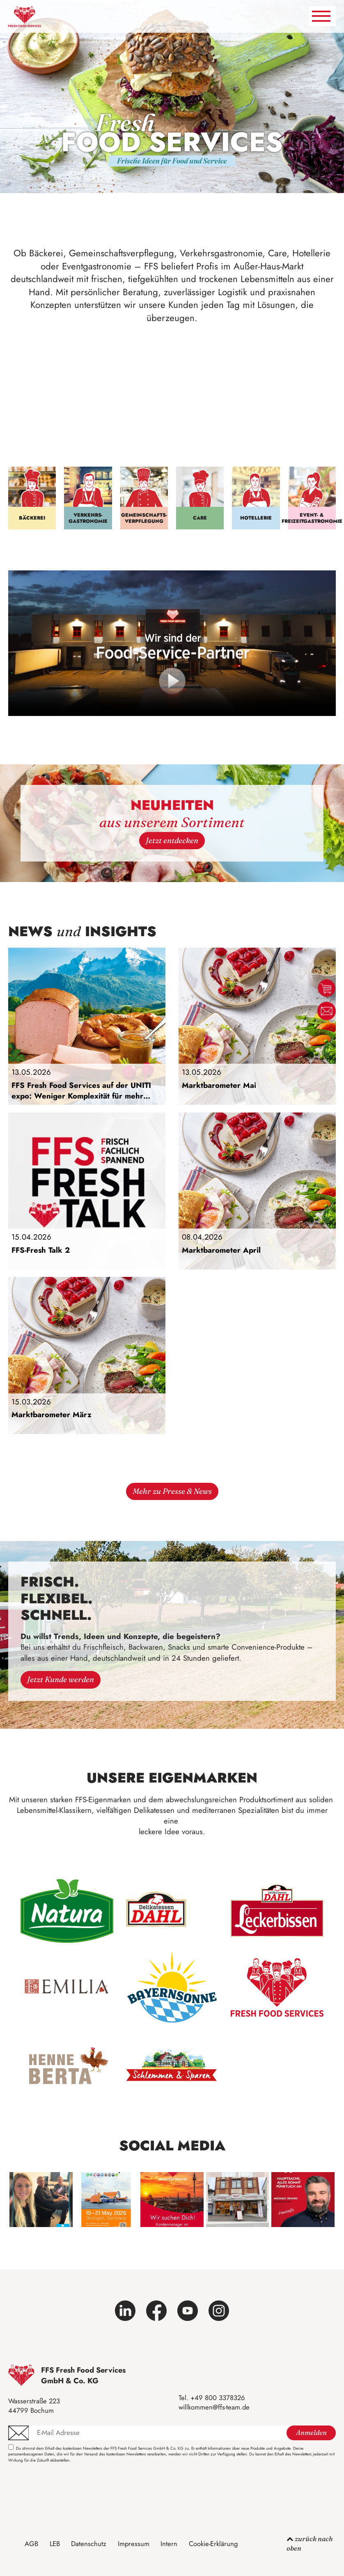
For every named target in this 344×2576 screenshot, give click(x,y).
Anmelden (311, 2433)
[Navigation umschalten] (322, 16)
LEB (55, 2544)
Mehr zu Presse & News (172, 1491)
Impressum (133, 2544)
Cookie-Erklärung (213, 2544)
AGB (31, 2544)
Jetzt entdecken (172, 840)
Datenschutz (88, 2544)
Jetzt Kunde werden (60, 1680)
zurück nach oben (310, 2543)
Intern (169, 2544)
